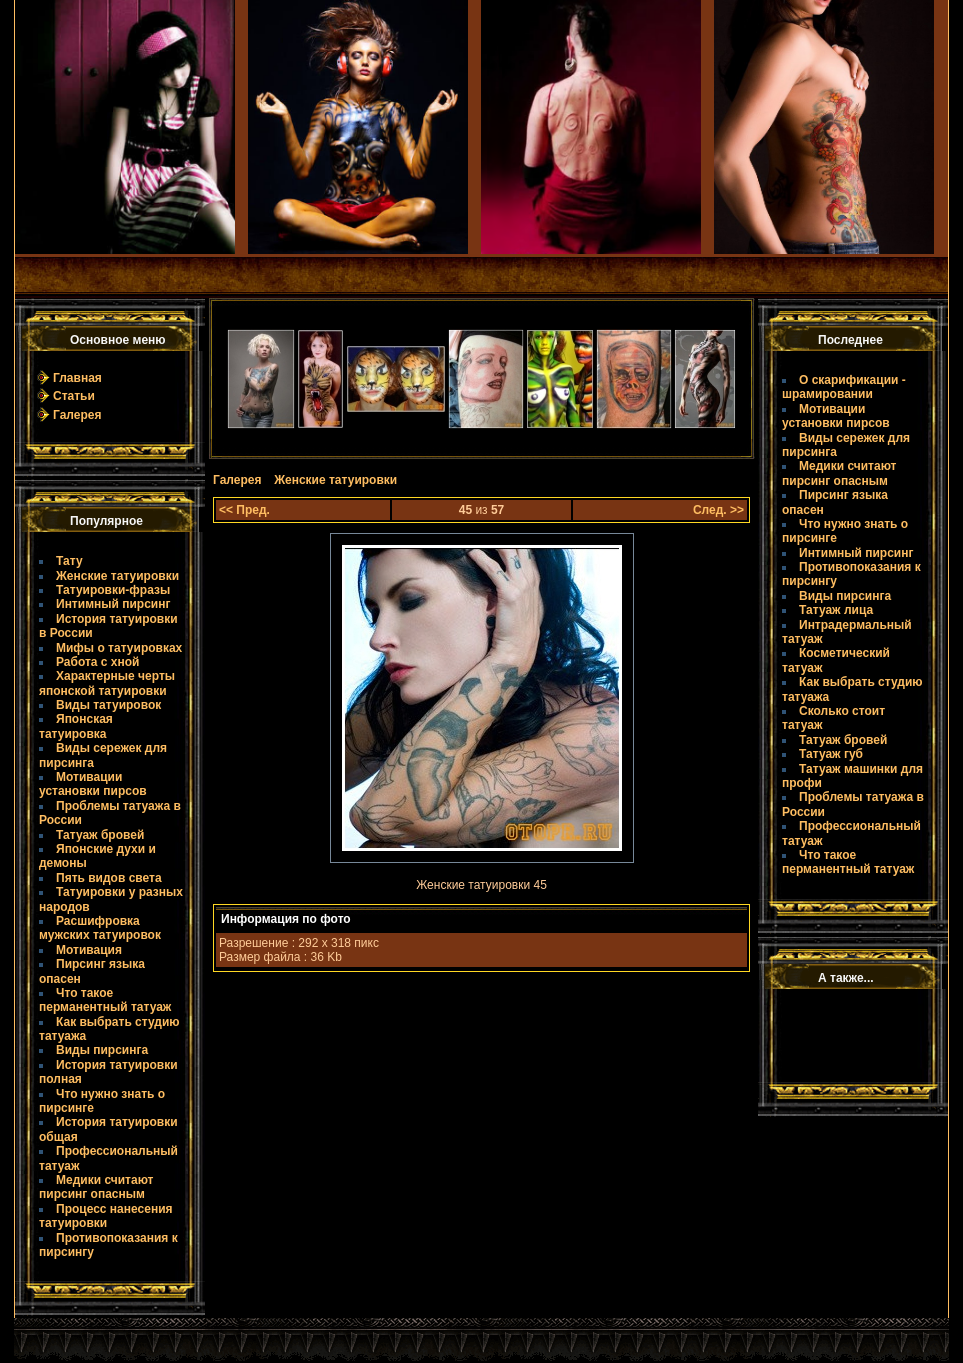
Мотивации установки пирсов (93, 784)
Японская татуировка (76, 726)
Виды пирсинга (102, 1050)
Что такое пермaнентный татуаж (105, 1000)
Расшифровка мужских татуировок (100, 928)
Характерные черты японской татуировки (107, 683)
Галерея (77, 415)
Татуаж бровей (100, 835)
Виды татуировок (108, 705)
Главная (77, 378)
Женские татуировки (117, 576)
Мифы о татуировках (119, 648)
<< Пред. (244, 510)
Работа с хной (97, 662)
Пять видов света (109, 878)
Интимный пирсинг (113, 604)
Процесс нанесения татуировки (106, 1216)
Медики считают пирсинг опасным (96, 1187)
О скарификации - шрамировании (844, 387)
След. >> (718, 510)
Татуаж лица (836, 610)
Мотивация (89, 950)
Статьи (74, 396)
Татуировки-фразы (113, 590)
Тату (69, 561)
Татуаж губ (831, 754)
